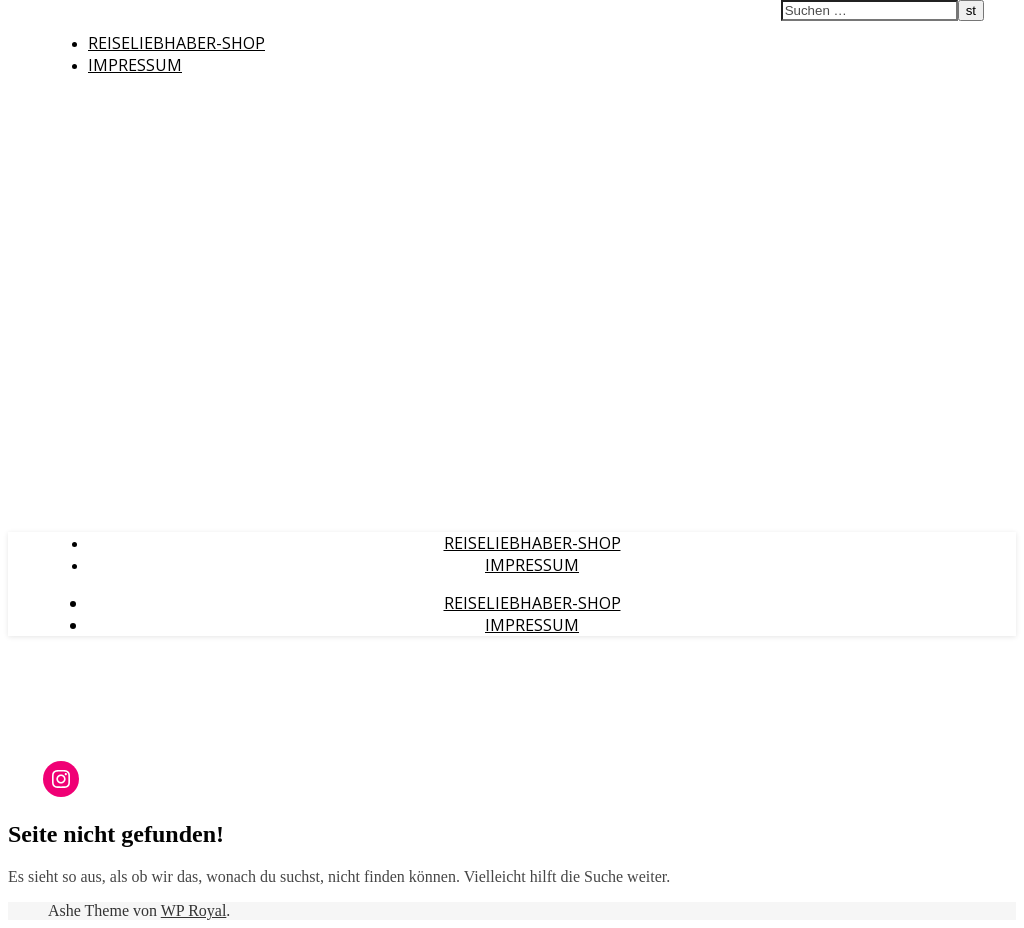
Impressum (135, 65)
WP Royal (194, 910)
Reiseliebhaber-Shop (176, 43)
